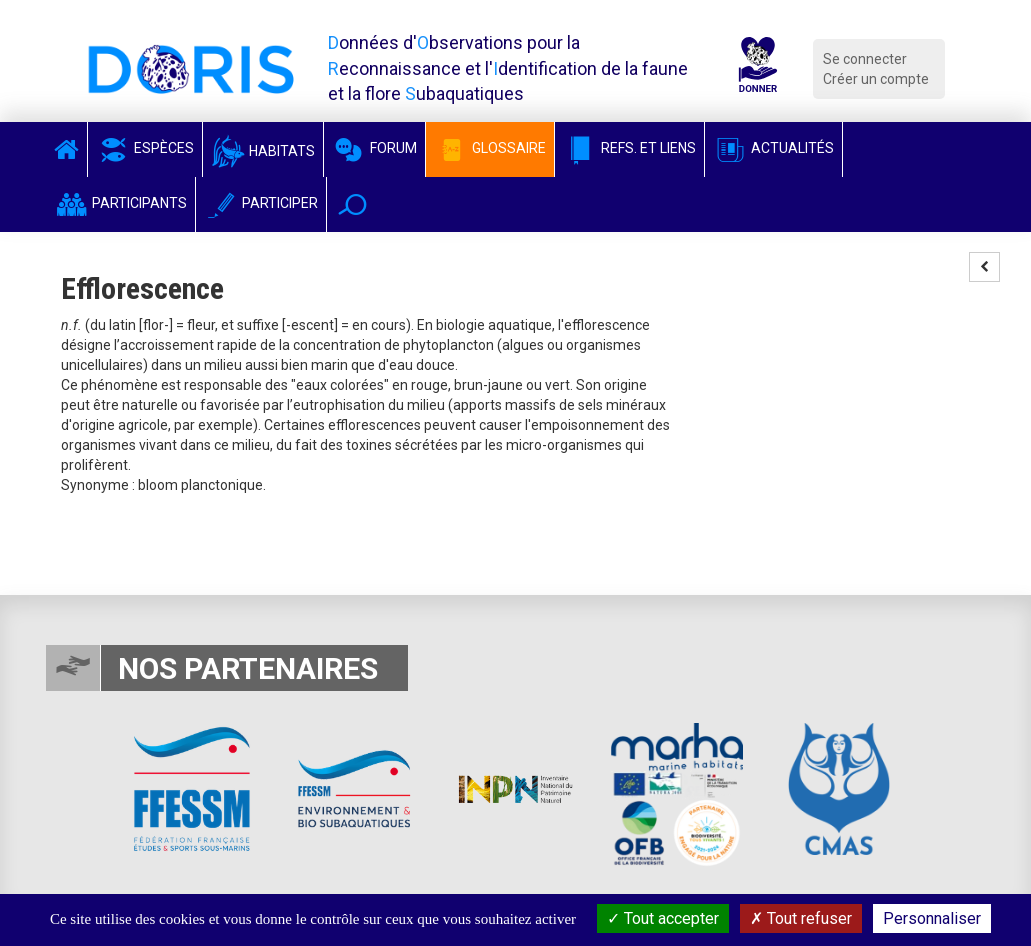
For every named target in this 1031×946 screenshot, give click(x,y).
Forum (374, 148)
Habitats (263, 151)
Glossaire (490, 148)
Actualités (773, 148)
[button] (352, 204)
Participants (120, 203)
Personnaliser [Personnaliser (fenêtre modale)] (932, 918)
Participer (261, 203)
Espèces (145, 148)
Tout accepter (663, 918)
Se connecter (865, 59)
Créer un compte (876, 79)
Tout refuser (801, 918)
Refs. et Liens (629, 148)
